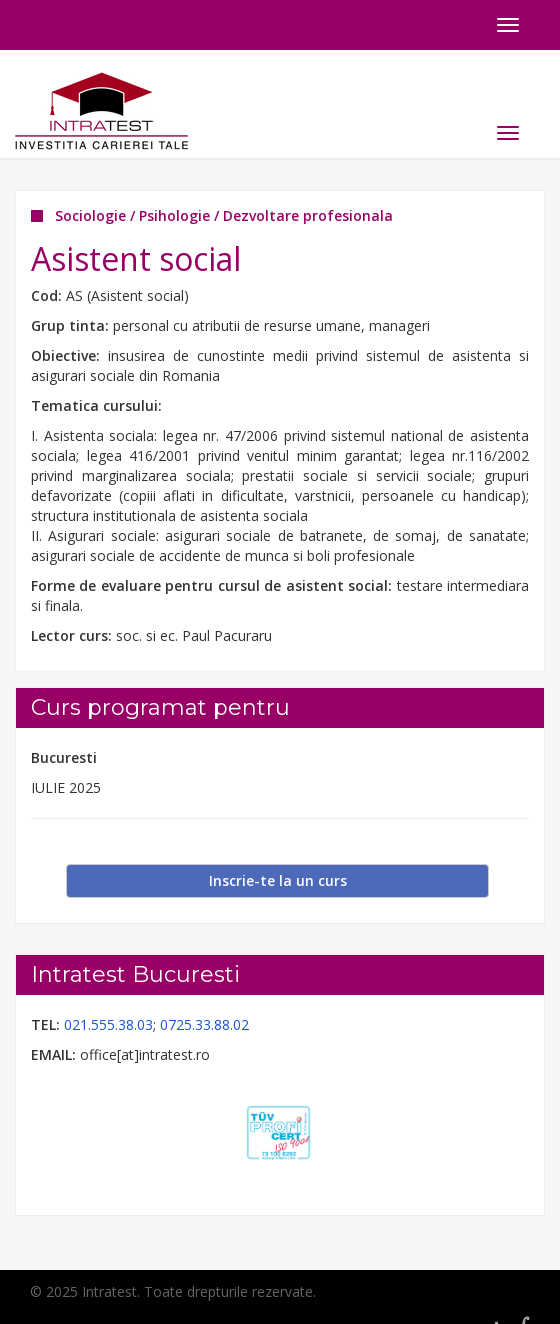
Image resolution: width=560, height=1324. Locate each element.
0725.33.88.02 (204, 1024)
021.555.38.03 (108, 1024)
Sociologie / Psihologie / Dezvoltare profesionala (224, 215)
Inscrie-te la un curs (278, 880)
